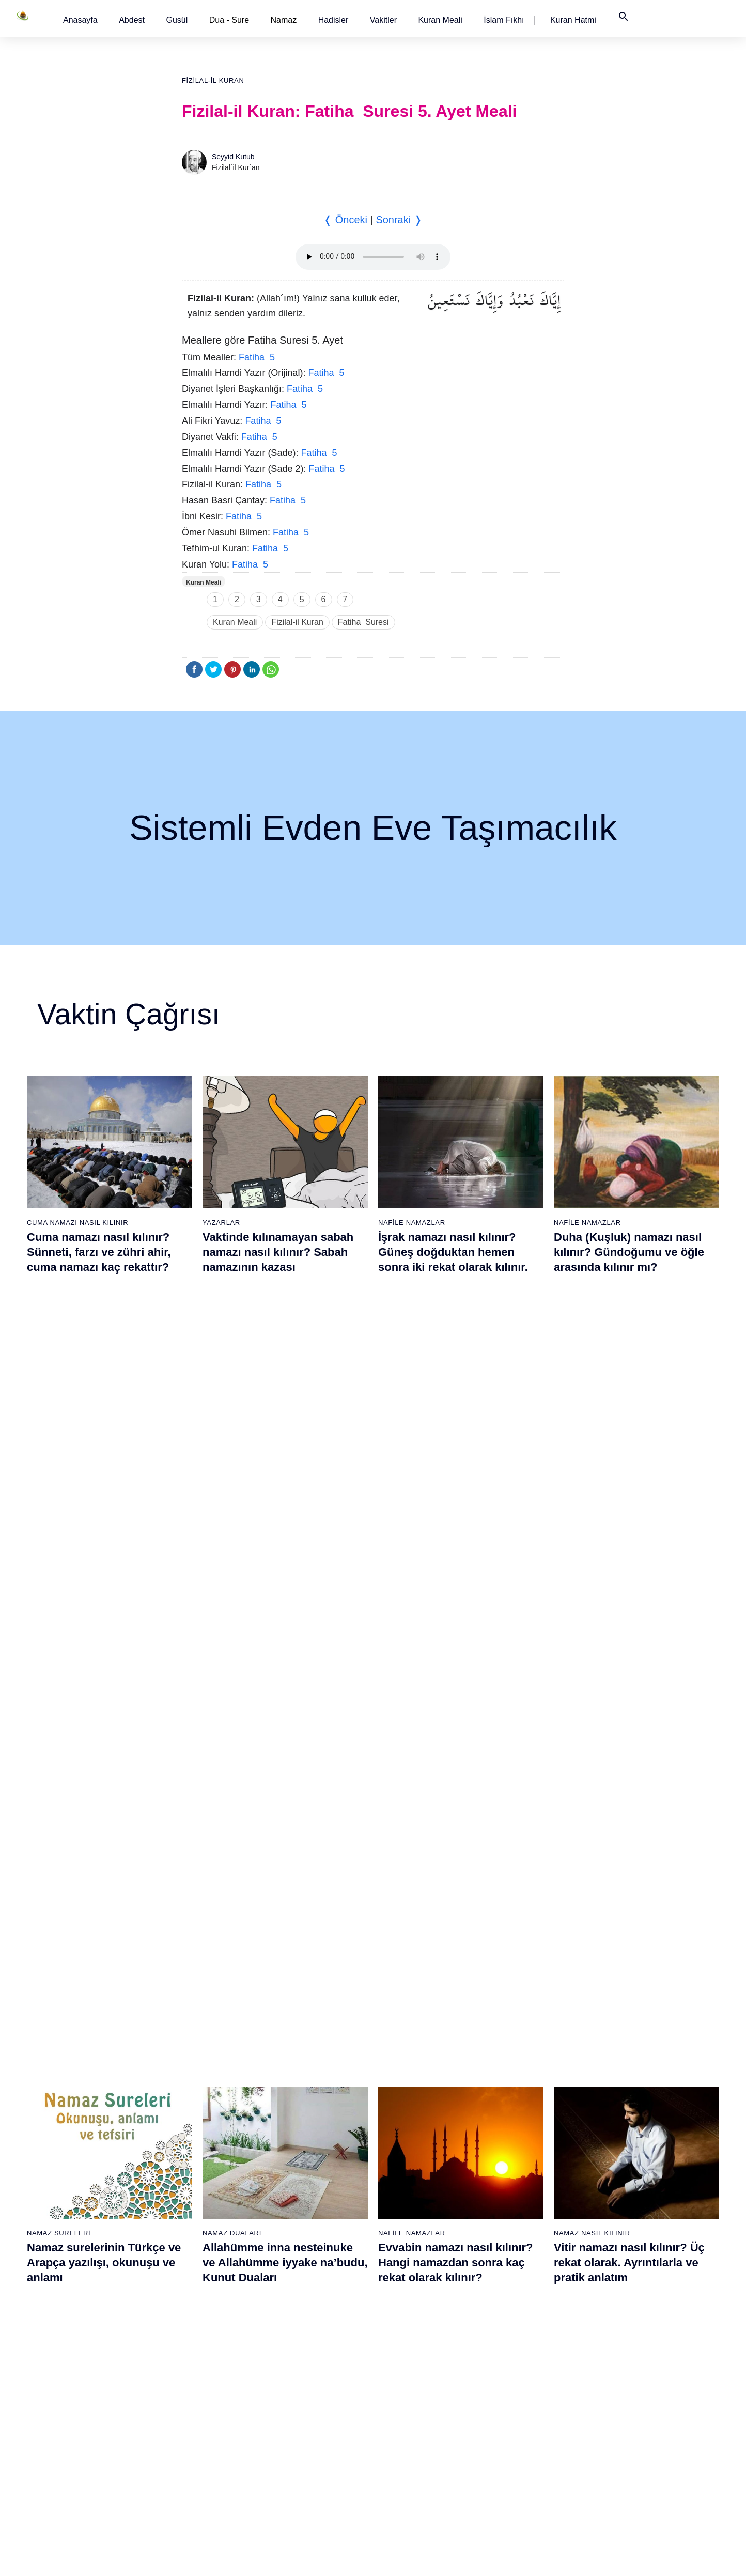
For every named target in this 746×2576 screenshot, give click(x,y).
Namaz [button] (284, 20)
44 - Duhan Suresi (303, 2241)
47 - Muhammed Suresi (312, 2295)
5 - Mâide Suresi (86, 2223)
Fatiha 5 (257, 357)
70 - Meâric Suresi (411, 2368)
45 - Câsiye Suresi (304, 2259)
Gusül (177, 20)
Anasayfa (80, 20)
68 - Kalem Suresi (410, 2331)
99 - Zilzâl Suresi (623, 2205)
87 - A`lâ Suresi (513, 2331)
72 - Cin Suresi (405, 2404)
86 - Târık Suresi (515, 2313)
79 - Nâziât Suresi (517, 2187)
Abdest (132, 20)
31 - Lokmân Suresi (198, 2349)
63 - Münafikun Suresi (416, 2241)
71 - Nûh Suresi (407, 2386)
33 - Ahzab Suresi (195, 2386)
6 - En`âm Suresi (87, 2241)
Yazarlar (221, 1222)
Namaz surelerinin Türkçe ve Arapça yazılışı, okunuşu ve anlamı (104, 1522)
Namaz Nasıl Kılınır (592, 1493)
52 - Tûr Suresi (298, 2386)
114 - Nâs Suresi (623, 2476)
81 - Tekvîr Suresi (517, 2223)
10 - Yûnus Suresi (89, 2313)
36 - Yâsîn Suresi (195, 2440)
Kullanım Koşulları (475, 2557)
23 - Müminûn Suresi (200, 2205)
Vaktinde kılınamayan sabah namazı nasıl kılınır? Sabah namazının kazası (278, 1252)
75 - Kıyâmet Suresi (413, 2458)
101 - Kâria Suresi (625, 2241)
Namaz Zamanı (655, 2557)
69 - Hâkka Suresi (410, 2349)
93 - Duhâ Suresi (516, 2440)
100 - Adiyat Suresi (626, 2223)
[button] (80, 20)
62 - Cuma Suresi (410, 2223)
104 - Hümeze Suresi (630, 2295)
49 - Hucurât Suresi (306, 2331)
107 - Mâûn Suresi (625, 2349)
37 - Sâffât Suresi (195, 2458)
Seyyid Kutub (233, 156)
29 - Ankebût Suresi (198, 2313)
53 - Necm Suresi (303, 2404)
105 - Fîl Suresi (620, 2313)
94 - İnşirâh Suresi (517, 2458)
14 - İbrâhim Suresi (90, 2386)
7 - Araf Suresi (82, 2259)
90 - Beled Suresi (516, 2386)
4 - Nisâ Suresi (84, 2205)
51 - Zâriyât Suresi (304, 2368)
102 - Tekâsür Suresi (629, 2259)
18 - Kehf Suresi (86, 2458)
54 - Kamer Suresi (304, 2422)
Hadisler (333, 20)
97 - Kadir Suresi (623, 2169)
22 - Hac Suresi (191, 2187)
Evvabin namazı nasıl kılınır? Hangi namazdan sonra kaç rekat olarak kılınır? (455, 1522)
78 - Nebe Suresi (516, 2169)
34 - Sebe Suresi (194, 2404)
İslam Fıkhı (504, 20)
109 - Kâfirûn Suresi (628, 2386)
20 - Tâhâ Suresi (194, 2150)
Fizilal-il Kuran (213, 80)
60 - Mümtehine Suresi (417, 2187)
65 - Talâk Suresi (409, 2277)
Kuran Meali (440, 20)
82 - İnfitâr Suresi (516, 2241)
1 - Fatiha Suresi (87, 2150)
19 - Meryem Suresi (92, 2476)
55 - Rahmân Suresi (307, 2440)
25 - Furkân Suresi (197, 2241)
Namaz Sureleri (58, 1493)
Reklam (527, 2557)
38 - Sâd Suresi (192, 2476)
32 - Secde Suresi (196, 2368)
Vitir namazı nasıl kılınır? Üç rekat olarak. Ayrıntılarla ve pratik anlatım (629, 1522)
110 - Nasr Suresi (624, 2404)
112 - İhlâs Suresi (624, 2440)
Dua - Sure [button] (229, 20)
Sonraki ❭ (399, 219)
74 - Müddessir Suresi (416, 2440)
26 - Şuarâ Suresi (195, 2259)
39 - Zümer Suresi (303, 2150)
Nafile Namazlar (411, 1222)
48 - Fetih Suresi (301, 2313)
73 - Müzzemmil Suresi (418, 2422)
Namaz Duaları (232, 1493)
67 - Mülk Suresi (408, 2313)
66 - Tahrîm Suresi (411, 2295)
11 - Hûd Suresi (85, 2331)
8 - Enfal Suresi (84, 2277)
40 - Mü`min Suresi (305, 2169)
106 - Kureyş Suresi (628, 2331)
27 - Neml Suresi (194, 2277)
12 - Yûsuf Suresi (88, 2349)
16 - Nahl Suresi (86, 2422)
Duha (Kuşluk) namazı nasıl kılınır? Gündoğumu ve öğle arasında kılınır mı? (629, 1252)
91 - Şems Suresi (516, 2404)
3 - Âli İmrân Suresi (91, 2187)
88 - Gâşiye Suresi (518, 2349)
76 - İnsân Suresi (409, 2476)
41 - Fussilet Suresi (306, 2187)
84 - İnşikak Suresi (518, 2277)
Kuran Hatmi (573, 20)
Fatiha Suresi (363, 622)
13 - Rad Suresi (85, 2368)
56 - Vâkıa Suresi (302, 2458)
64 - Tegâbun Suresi (414, 2259)
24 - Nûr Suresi (191, 2223)
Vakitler (383, 20)
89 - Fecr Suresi (514, 2368)
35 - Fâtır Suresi (193, 2422)
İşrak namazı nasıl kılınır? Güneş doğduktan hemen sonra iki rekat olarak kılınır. (453, 1252)
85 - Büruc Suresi (515, 2295)
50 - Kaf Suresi (299, 2349)
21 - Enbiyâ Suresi (196, 2169)
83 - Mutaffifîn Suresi (522, 2259)
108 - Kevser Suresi (628, 2368)
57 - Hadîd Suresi (303, 2476)
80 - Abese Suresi (517, 2205)
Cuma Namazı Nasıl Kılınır (77, 1222)
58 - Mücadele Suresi (416, 2150)
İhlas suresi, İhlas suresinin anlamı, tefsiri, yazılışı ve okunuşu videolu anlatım (277, 1771)
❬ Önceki (345, 219)
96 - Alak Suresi (621, 2150)
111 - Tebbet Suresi (627, 2422)
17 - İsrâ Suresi (85, 2440)
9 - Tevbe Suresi (86, 2295)
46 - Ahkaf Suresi (301, 2277)
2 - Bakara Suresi (88, 2169)
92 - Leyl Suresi (514, 2422)
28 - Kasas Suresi (195, 2295)
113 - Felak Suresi (625, 2458)
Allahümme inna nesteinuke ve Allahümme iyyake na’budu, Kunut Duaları (285, 1522)
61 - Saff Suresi (406, 2205)
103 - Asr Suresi (622, 2277)
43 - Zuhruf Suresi (304, 2223)
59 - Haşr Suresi (408, 2169)
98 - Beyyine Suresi (627, 2187)
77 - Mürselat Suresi (520, 2150)
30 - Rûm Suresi (193, 2331)
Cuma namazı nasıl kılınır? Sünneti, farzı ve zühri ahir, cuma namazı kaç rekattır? (99, 1252)
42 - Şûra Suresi (301, 2205)
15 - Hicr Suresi (85, 2404)
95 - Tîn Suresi (512, 2476)
